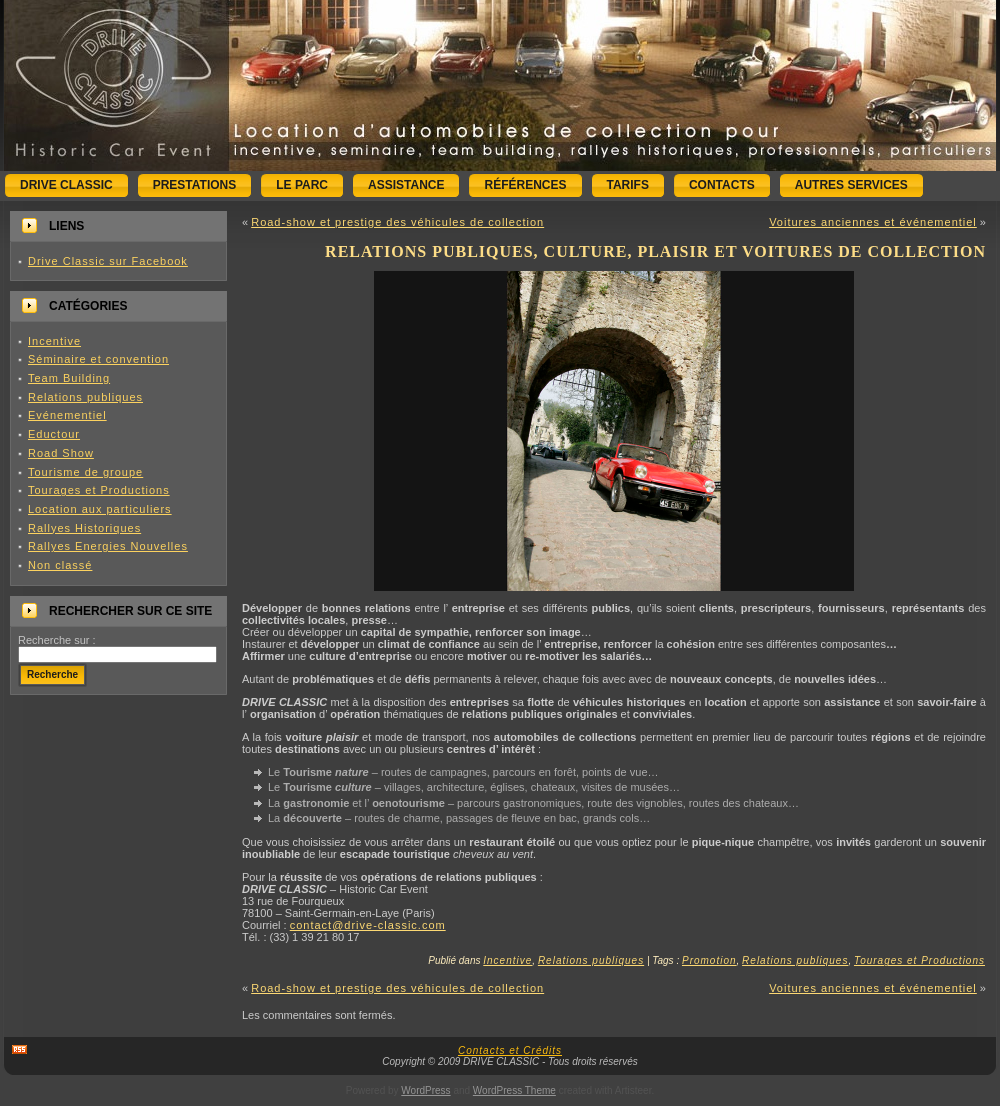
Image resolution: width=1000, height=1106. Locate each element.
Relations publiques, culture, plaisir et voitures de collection (655, 251)
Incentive (54, 341)
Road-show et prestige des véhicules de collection (397, 222)
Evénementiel (67, 415)
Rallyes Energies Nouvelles (108, 546)
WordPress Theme (514, 1090)
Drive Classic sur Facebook (108, 261)
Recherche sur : (57, 640)
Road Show (61, 453)
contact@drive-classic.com (368, 925)
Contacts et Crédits (510, 1050)
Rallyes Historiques (84, 528)
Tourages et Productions (99, 490)
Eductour (54, 434)
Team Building (69, 378)
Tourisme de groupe (85, 472)
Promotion (709, 960)
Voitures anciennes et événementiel (873, 222)
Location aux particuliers (100, 509)
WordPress (425, 1090)
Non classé (60, 565)
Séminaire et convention (98, 359)
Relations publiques (85, 397)
